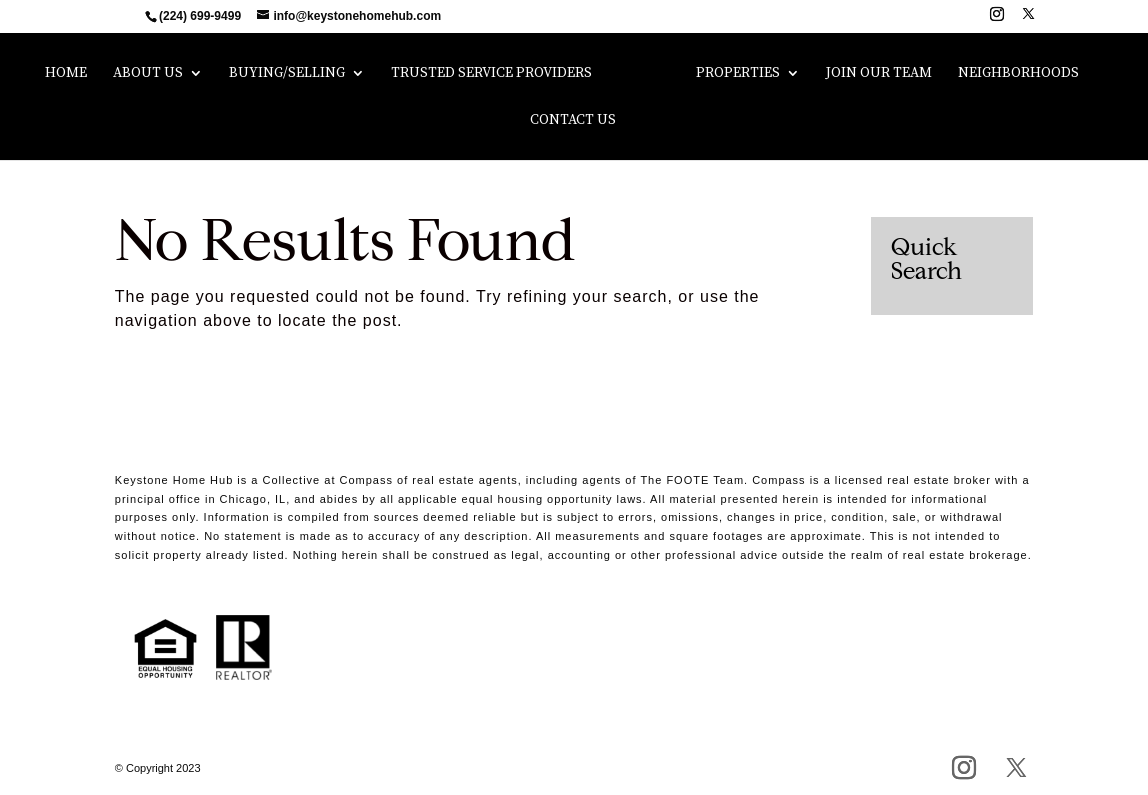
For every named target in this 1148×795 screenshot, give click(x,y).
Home (66, 74)
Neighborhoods (1018, 74)
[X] (1028, 19)
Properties (738, 74)
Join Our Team (879, 74)
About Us (148, 74)
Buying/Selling (287, 74)
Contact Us (573, 121)
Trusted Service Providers (491, 74)
